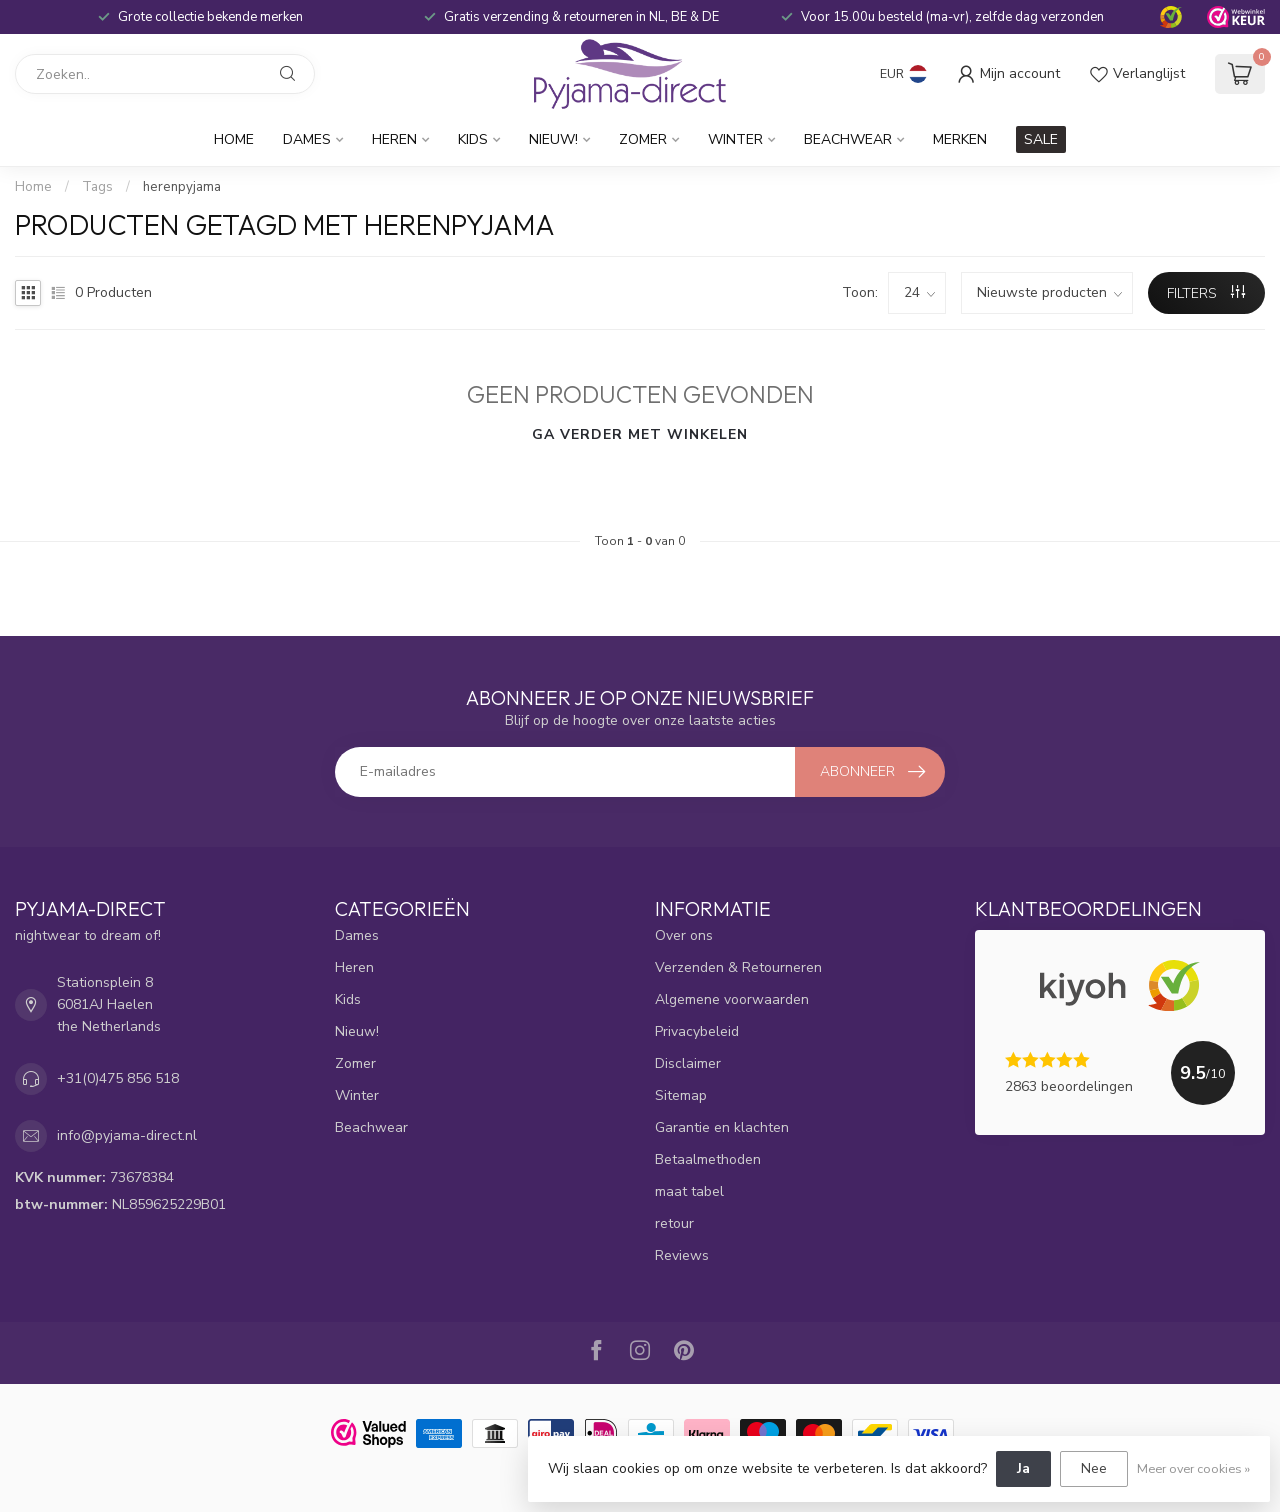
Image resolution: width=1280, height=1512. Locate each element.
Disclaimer (688, 1063)
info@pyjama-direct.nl (127, 1135)
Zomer (643, 139)
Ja (1023, 1468)
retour (674, 1223)
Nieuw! (553, 139)
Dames (307, 139)
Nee (1094, 1468)
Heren (394, 139)
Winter (735, 139)
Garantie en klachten (722, 1127)
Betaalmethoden (708, 1159)
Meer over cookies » (1193, 1468)
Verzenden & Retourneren (738, 967)
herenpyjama (182, 187)
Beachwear (848, 139)
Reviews (682, 1255)
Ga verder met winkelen (640, 434)
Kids (473, 139)
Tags (97, 187)
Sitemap (681, 1095)
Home (234, 139)
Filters (1206, 293)
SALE (1041, 139)
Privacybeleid (697, 1031)
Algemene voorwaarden (732, 999)
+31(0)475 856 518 (118, 1078)
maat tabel (689, 1191)
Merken (960, 139)
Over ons (684, 935)
